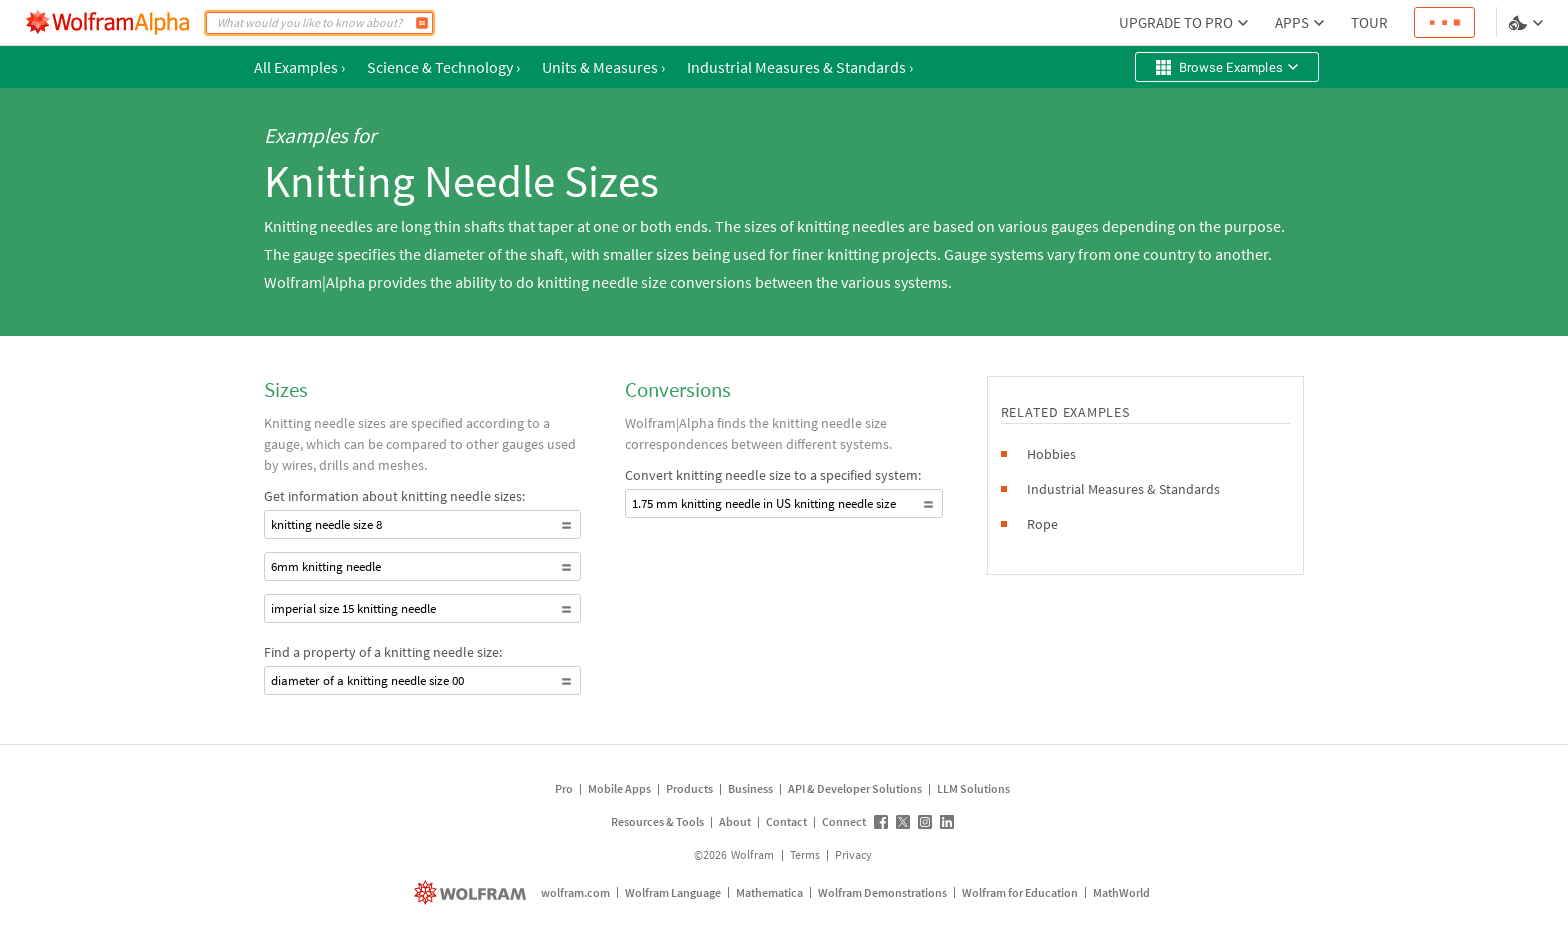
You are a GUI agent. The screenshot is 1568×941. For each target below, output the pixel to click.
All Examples (299, 67)
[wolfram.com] (472, 892)
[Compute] (422, 23)
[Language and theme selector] (1528, 23)
